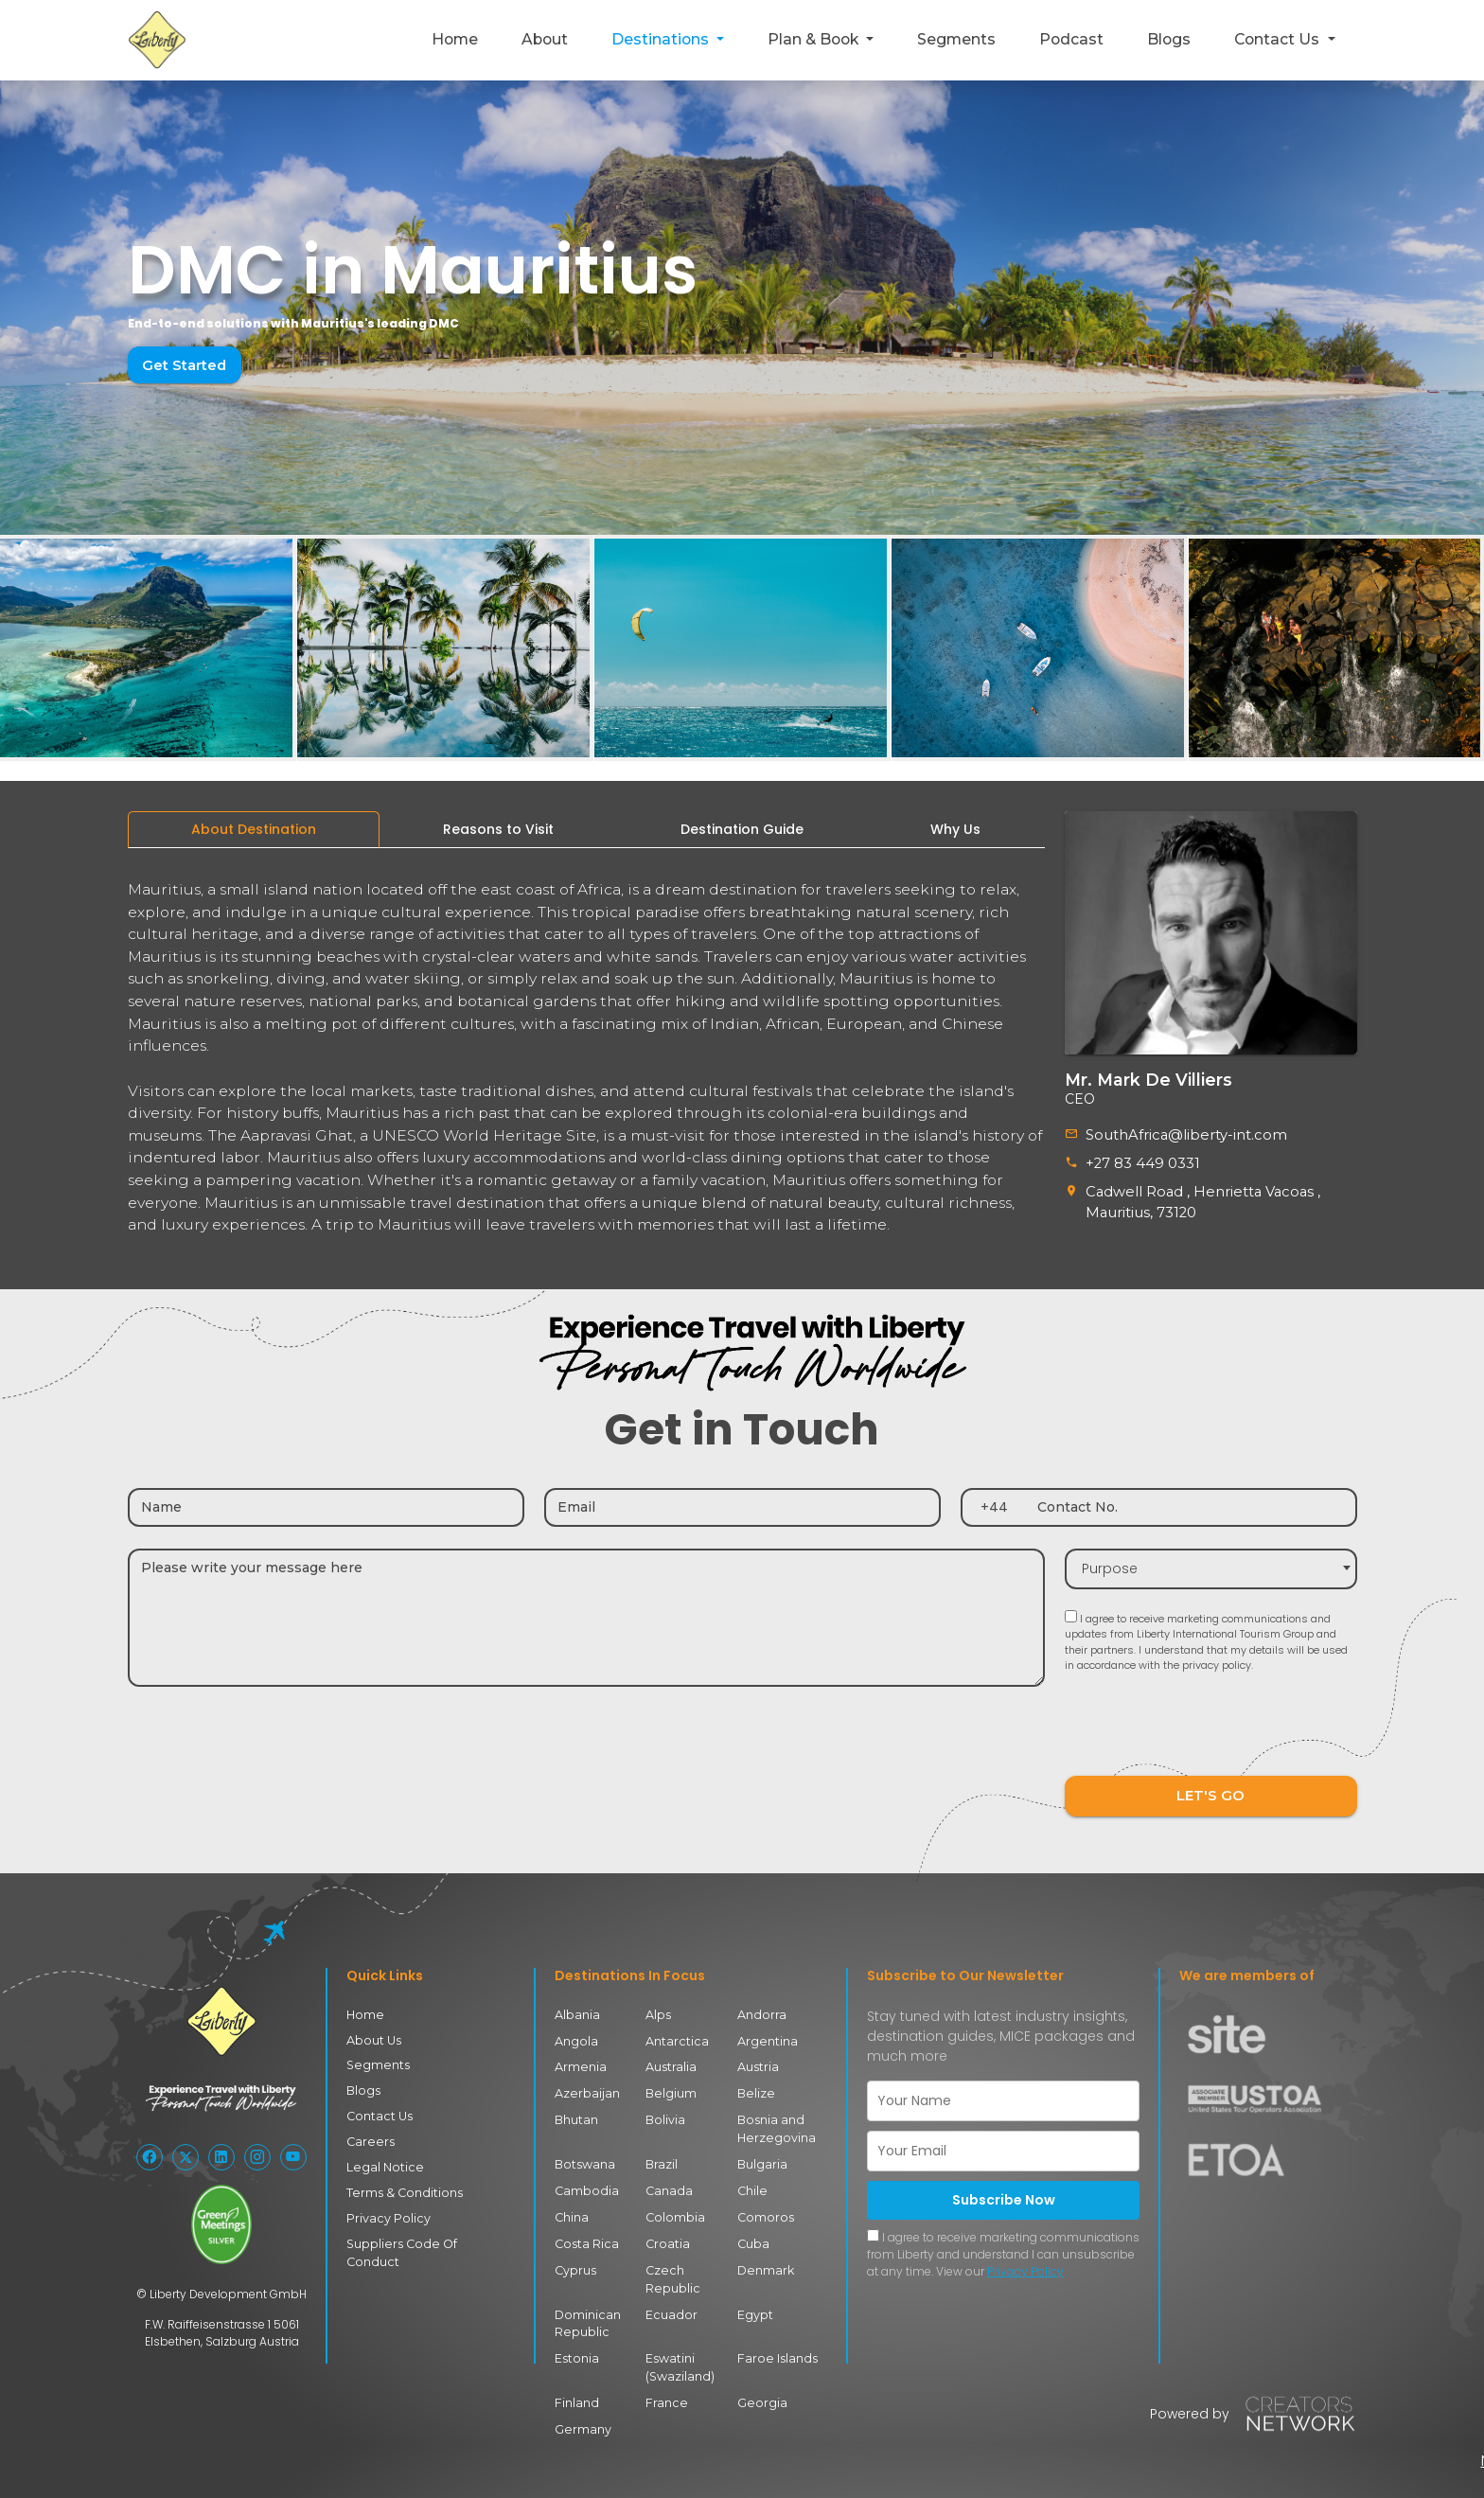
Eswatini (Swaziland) (679, 2355)
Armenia (580, 2062)
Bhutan (576, 2113)
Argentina (766, 2036)
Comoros (763, 2209)
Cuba (753, 2234)
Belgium (669, 2088)
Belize (754, 2088)
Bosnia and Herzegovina (773, 2121)
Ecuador (669, 2303)
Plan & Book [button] (815, 39)
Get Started (182, 364)
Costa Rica (585, 2234)
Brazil (662, 2157)
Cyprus (575, 2261)
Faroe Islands (773, 2347)
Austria (757, 2062)
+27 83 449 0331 (1140, 1161)
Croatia (667, 2234)
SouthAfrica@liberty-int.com (1179, 1134)
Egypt (754, 2303)
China (572, 2209)
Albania (577, 2010)
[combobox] (1211, 1564)
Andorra (761, 2010)
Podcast (1071, 39)
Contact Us (377, 2109)
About (544, 39)
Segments (956, 39)
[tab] (254, 829)
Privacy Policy (386, 2210)
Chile (751, 2183)
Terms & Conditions (400, 2185)
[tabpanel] (586, 1049)
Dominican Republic (586, 2312)
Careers (368, 2135)
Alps (657, 2010)
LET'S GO (1210, 1790)
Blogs (1169, 39)
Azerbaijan (586, 2088)
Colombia (674, 2209)
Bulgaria (761, 2157)
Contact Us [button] (1278, 39)
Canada (668, 2183)
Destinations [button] (662, 39)
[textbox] (1211, 1564)
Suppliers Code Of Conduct (423, 2234)
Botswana (584, 2157)
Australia (671, 2062)
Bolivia (664, 2113)
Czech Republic (671, 2269)
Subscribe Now (1003, 2195)
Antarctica (675, 2036)
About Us (372, 2035)
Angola (575, 2036)
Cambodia (585, 2183)
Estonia (576, 2347)
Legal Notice (381, 2160)
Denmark (764, 2261)
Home (455, 39)
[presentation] (1208, 1729)
